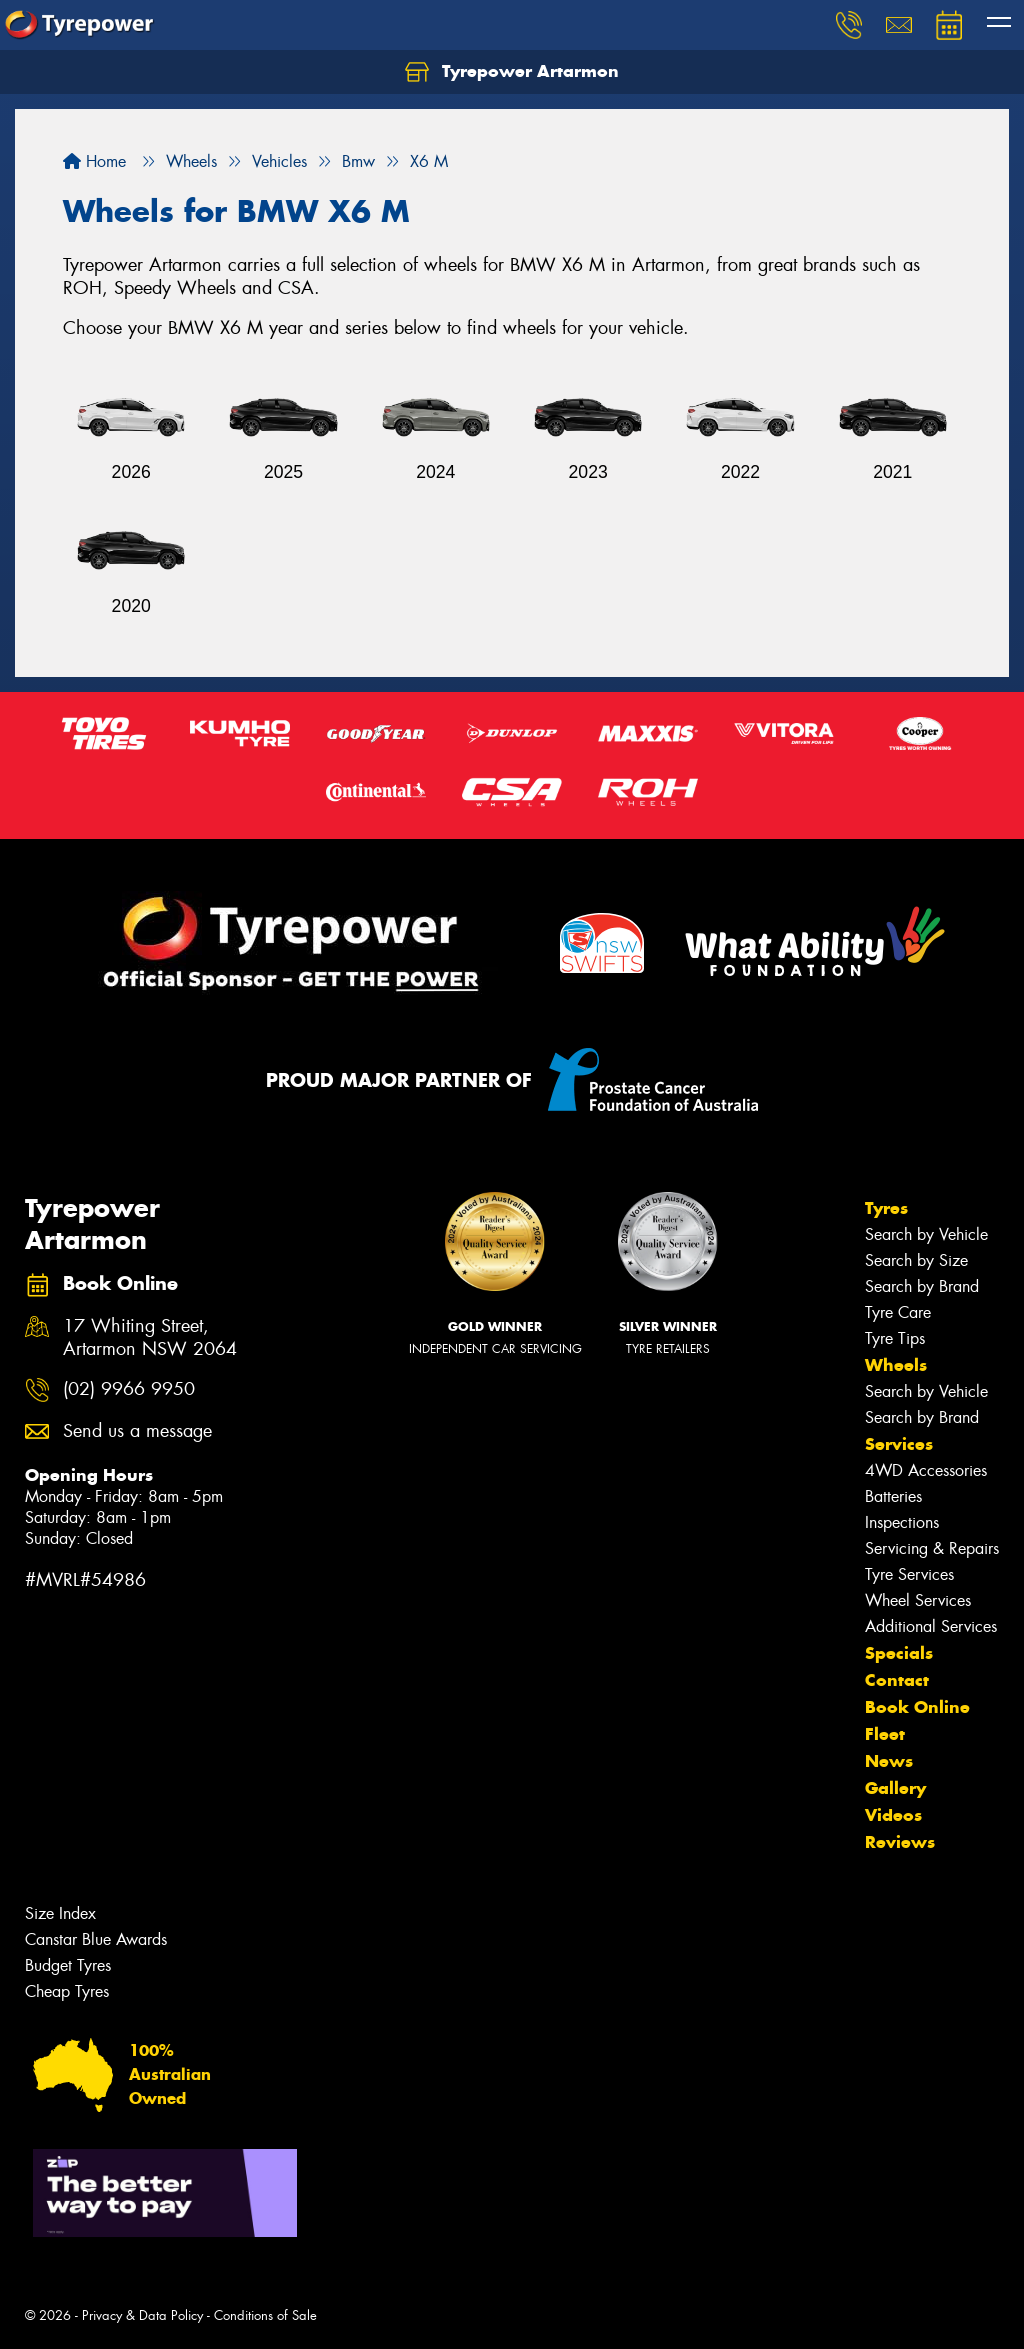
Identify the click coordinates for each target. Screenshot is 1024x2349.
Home (94, 161)
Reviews (900, 1842)
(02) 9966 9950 (129, 1389)
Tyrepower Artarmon (512, 72)
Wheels (896, 1365)
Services (899, 1444)
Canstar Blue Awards (96, 1939)
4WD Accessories (926, 1470)
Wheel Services (918, 1600)
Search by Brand (922, 1286)
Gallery (895, 1788)
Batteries (893, 1496)
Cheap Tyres (67, 1991)
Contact (897, 1680)
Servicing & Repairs (932, 1548)
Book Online (917, 1707)
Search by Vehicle (926, 1234)
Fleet (885, 1734)
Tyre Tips (895, 1338)
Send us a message (137, 1431)
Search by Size (916, 1260)
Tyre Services (909, 1574)
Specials (899, 1653)
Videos (893, 1815)
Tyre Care (898, 1312)
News (889, 1761)
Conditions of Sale (265, 2315)
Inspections (902, 1522)
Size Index (60, 1913)
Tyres (886, 1208)
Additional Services (931, 1626)
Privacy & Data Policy (142, 2315)
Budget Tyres (68, 1965)
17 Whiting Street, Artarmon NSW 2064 (150, 1338)
